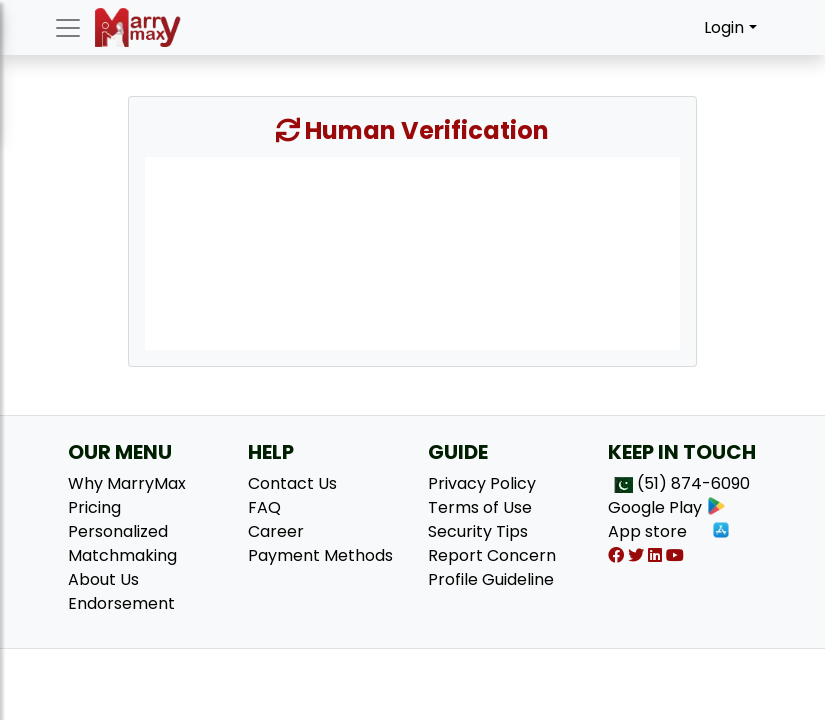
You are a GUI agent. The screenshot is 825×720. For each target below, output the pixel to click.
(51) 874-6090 (693, 483)
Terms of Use (480, 507)
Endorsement (121, 603)
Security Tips (478, 531)
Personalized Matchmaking (122, 543)
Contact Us (292, 483)
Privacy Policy (482, 483)
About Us (103, 579)
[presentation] (412, 252)
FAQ (264, 507)
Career (276, 531)
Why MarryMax (127, 483)
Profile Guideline (491, 579)
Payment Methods (320, 555)
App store (669, 531)
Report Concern (492, 555)
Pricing (94, 507)
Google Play (667, 507)
